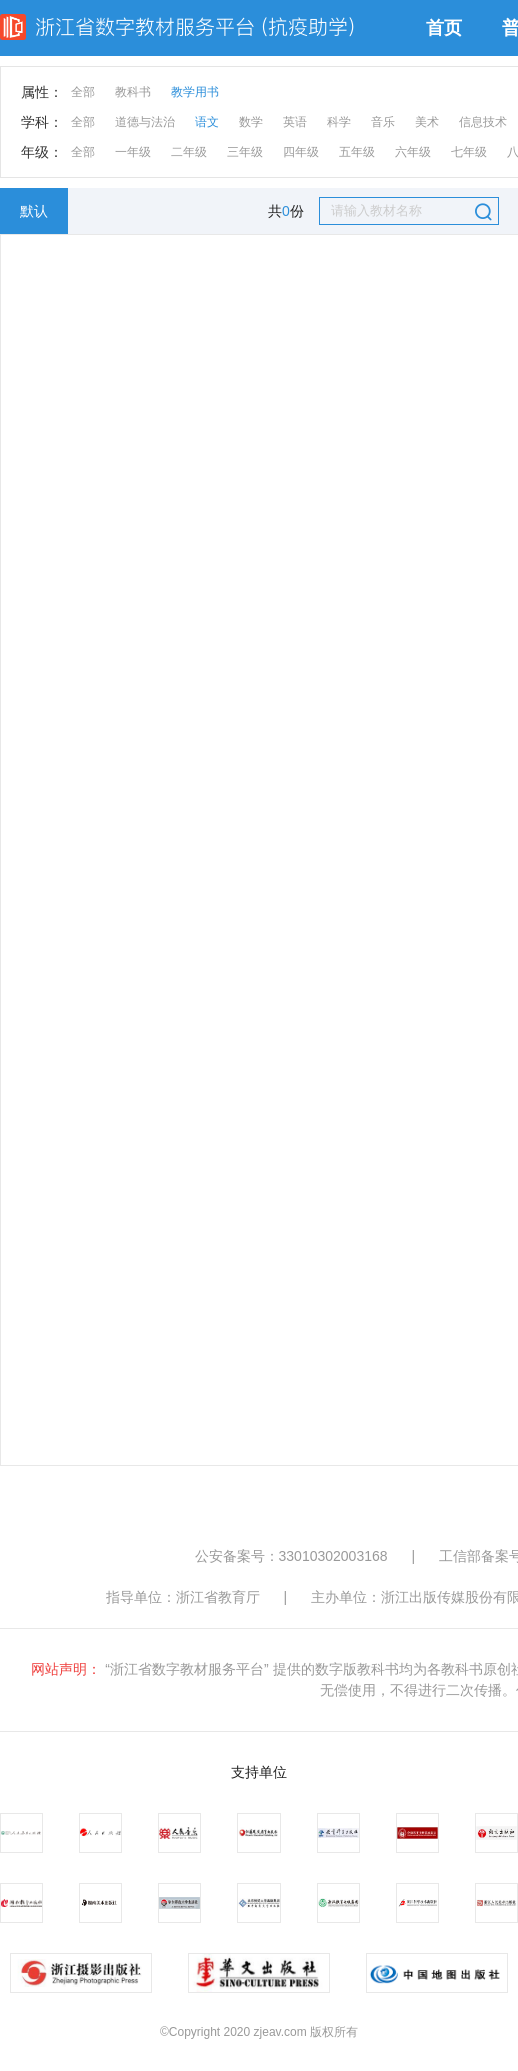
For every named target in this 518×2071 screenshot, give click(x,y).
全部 (83, 92)
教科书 (133, 92)
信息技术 (483, 122)
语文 (207, 122)
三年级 (245, 152)
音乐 (383, 122)
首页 (444, 28)
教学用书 (195, 92)
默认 (34, 211)
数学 (251, 122)
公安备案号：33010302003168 (291, 1556)
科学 (339, 122)
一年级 (133, 152)
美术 (427, 122)
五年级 (357, 152)
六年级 (413, 152)
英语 (295, 122)
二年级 (189, 152)
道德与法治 (145, 122)
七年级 (469, 152)
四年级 (301, 152)
